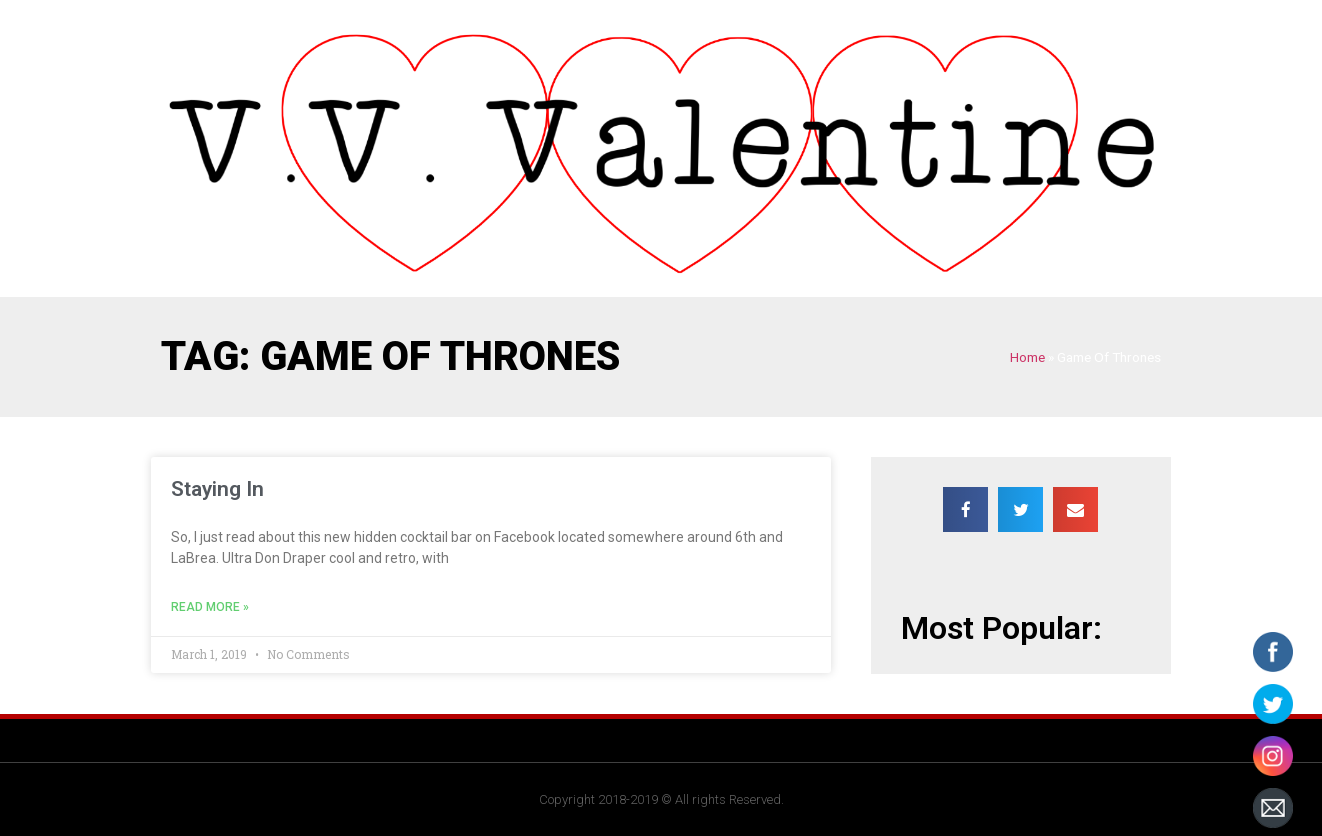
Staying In (217, 489)
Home (1027, 357)
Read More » (210, 607)
